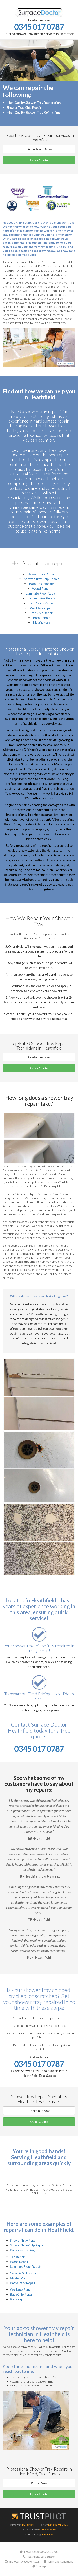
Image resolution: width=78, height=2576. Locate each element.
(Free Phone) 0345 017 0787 (39, 2551)
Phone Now (39, 2483)
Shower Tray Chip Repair (41, 579)
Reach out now (39, 2111)
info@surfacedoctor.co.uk (22, 2561)
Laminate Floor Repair (41, 593)
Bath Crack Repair (41, 603)
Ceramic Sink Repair (41, 598)
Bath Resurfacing (41, 584)
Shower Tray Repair (41, 574)
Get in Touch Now (39, 149)
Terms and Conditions (58, 2561)
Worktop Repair (41, 608)
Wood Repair (41, 588)
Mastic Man (41, 622)
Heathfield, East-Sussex (39, 2556)
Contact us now (39, 1057)
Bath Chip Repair (41, 613)
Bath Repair (41, 618)
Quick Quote (39, 160)
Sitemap (39, 2566)
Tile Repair (17, 2257)
